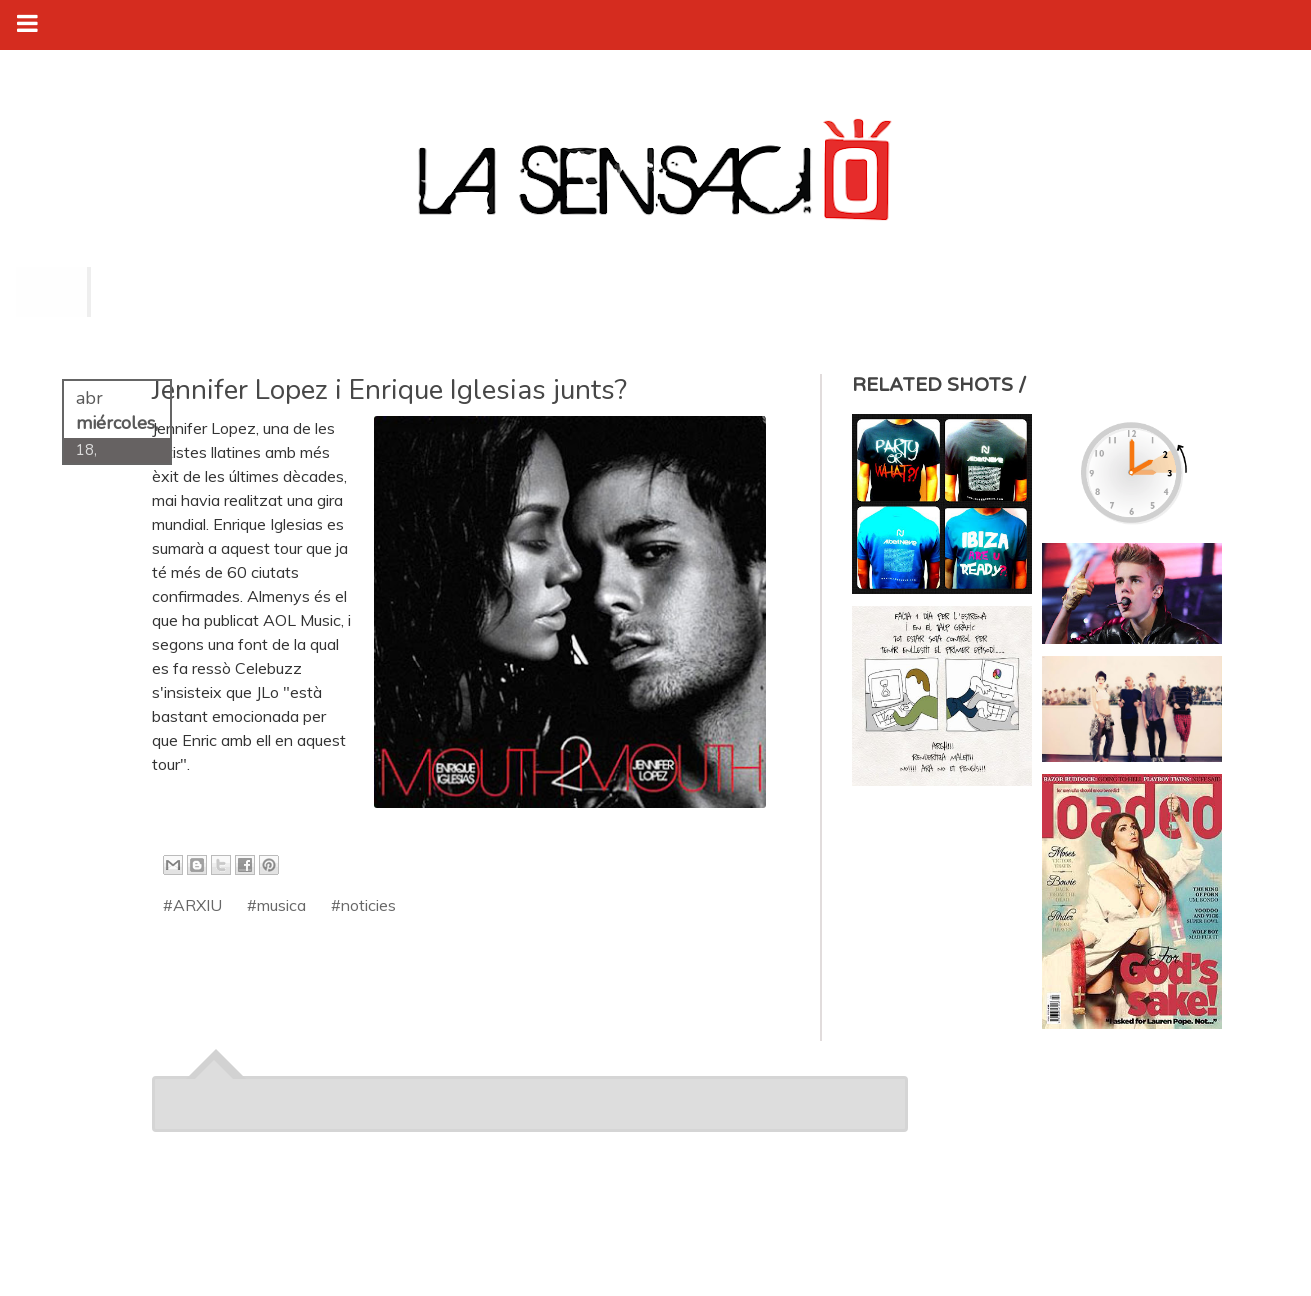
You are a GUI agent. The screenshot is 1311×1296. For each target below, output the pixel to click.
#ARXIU (192, 905)
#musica (276, 905)
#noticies (363, 905)
